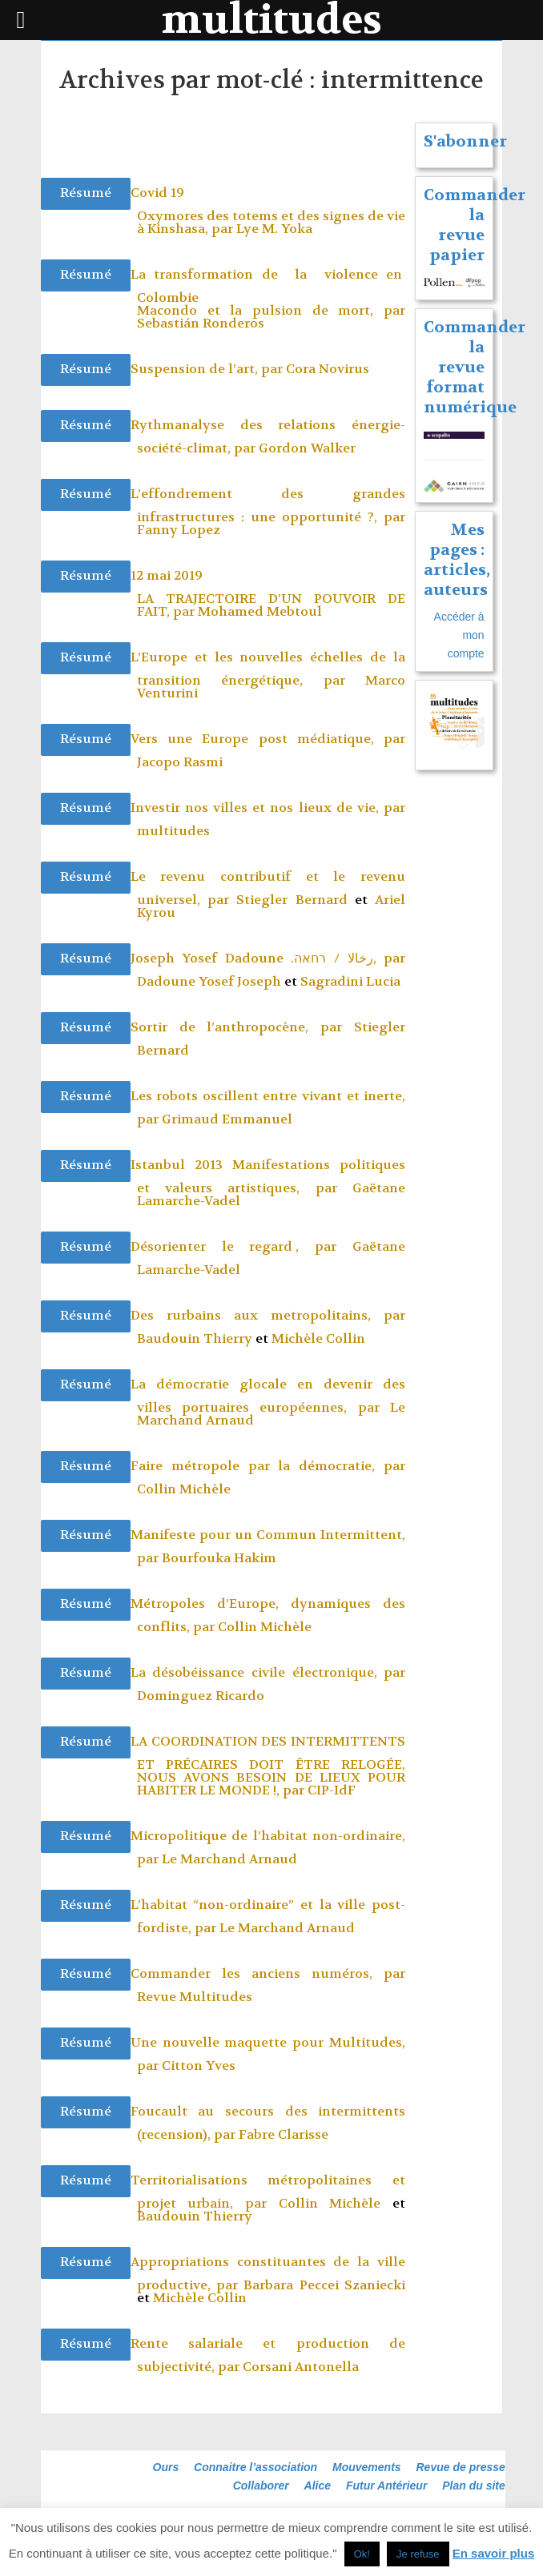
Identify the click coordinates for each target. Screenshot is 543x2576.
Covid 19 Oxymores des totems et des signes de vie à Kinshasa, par (268, 210)
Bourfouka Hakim (219, 1557)
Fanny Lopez (178, 529)
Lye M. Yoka (274, 228)
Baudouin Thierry (194, 1338)
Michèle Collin (318, 1338)
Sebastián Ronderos (200, 323)
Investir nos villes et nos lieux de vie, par (268, 807)
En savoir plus (493, 2553)
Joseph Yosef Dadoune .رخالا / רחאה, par (268, 958)
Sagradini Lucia (350, 981)
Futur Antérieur (386, 2485)
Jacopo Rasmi (180, 762)
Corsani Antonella (301, 2366)
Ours (166, 2467)
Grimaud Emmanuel (227, 1119)
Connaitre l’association (255, 2467)
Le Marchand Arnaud (229, 1859)
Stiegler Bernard (291, 899)
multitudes (173, 830)
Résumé (85, 192)
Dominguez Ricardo (200, 1695)
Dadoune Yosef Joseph (209, 981)
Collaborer (261, 2485)
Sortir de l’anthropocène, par (242, 1027)
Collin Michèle (184, 1489)
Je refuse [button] (417, 2554)
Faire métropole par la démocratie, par (268, 1465)
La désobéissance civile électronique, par (268, 1672)
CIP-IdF (332, 1790)
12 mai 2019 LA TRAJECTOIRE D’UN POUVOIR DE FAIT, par (268, 593)
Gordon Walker (307, 448)
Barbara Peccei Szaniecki (324, 2285)
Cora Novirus (327, 368)
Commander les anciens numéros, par (268, 1973)
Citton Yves (198, 2065)
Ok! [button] (362, 2554)
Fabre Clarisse (283, 2134)
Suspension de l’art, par (208, 368)
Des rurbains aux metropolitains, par (268, 1315)
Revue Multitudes (194, 1996)
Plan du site (473, 2485)
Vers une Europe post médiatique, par (268, 738)
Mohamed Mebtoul (260, 611)
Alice (317, 2485)
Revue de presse (460, 2467)
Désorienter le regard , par (241, 1246)
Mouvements (366, 2467)
